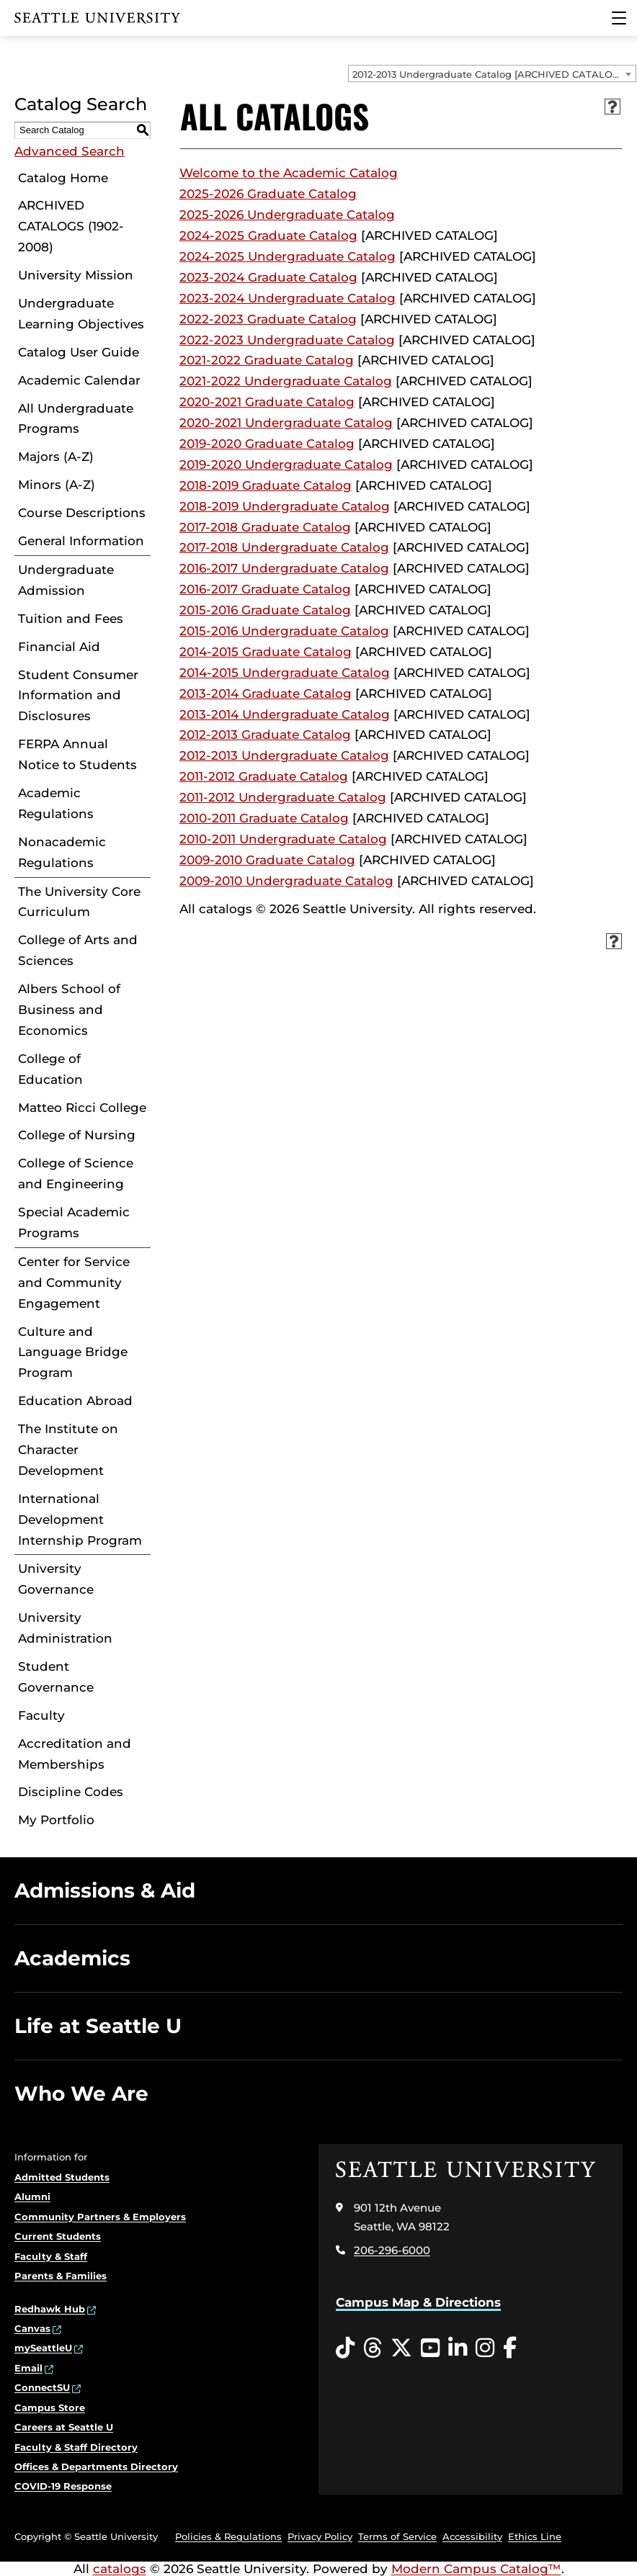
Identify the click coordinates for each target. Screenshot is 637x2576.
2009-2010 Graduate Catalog (267, 860)
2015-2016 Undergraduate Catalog (284, 631)
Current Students (57, 2236)
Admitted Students (62, 2177)
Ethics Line (534, 2536)
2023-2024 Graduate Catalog (268, 277)
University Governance (56, 1579)
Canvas (32, 2328)
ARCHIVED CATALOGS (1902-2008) (71, 226)
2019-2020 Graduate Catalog (267, 443)
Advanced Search (69, 151)
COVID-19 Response (63, 2486)
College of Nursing (76, 1135)
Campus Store (49, 2407)
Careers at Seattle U (63, 2427)
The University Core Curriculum (79, 902)
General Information (81, 541)
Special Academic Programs (74, 1222)
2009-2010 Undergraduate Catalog (286, 881)
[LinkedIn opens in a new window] (457, 2348)
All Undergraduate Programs (75, 418)
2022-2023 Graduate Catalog (268, 319)
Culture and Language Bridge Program (73, 1352)
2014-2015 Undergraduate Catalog (284, 672)
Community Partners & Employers (100, 2216)
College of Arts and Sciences (78, 950)
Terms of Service (397, 2536)
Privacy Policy (320, 2536)
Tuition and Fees (70, 618)
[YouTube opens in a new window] (430, 2348)
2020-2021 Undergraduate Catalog (286, 423)
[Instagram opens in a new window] (485, 2348)
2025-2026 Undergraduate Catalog (287, 214)
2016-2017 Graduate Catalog (265, 589)
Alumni (32, 2196)
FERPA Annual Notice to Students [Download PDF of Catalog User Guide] (77, 754)
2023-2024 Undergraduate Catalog (287, 298)
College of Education (50, 1069)
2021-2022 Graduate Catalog (266, 360)
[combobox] (492, 73)
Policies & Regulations (228, 2536)
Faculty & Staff (50, 2256)
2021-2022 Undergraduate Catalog (285, 381)
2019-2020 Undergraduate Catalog (286, 464)
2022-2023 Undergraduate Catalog (287, 340)
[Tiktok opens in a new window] (345, 2348)
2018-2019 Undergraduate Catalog (284, 506)
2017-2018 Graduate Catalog (265, 527)
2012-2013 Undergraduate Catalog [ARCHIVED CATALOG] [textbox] (487, 74)
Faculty (41, 1715)
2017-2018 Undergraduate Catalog (284, 547)
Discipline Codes (70, 1792)
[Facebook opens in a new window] (510, 2348)
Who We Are (81, 2093)
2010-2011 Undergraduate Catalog (283, 839)
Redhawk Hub (49, 2309)
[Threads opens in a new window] (372, 2348)
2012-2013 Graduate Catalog (265, 734)
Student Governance (56, 1677)
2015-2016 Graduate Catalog (265, 610)
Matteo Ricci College (82, 1107)
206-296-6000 (392, 2250)
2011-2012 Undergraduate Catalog (282, 797)
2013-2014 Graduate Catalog (265, 693)
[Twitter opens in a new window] (401, 2348)
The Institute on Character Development (68, 1450)
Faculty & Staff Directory (76, 2447)
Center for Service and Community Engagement (74, 1283)
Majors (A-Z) (56, 456)
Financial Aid (59, 646)
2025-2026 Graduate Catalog (268, 194)
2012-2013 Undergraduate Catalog (284, 755)
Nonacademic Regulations (62, 852)
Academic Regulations (56, 803)
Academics (72, 1958)
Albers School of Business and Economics (69, 1010)
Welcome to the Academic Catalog (288, 173)
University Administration (65, 1628)
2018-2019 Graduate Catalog (265, 485)
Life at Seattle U (98, 2026)
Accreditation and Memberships (74, 1754)
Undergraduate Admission (66, 580)
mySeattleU (43, 2347)
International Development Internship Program (80, 1519)
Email (28, 2368)
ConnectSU (42, 2387)
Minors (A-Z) (56, 484)
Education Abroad (75, 1401)
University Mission (75, 275)
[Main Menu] (619, 18)
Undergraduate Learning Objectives (81, 313)
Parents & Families (60, 2275)
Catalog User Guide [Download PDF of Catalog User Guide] (78, 352)
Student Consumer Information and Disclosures (78, 696)
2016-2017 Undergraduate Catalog (284, 568)
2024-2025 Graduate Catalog (268, 235)
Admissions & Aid (104, 1890)
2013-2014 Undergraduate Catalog (284, 714)
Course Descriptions (82, 513)
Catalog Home (63, 178)
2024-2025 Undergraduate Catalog (287, 256)
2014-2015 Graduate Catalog (265, 652)
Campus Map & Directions (418, 2302)
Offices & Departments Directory (96, 2466)
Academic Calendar (79, 380)
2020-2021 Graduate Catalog (267, 402)
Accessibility (472, 2536)
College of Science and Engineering (75, 1173)
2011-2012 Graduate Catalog (263, 776)
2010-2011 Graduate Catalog (264, 818)
